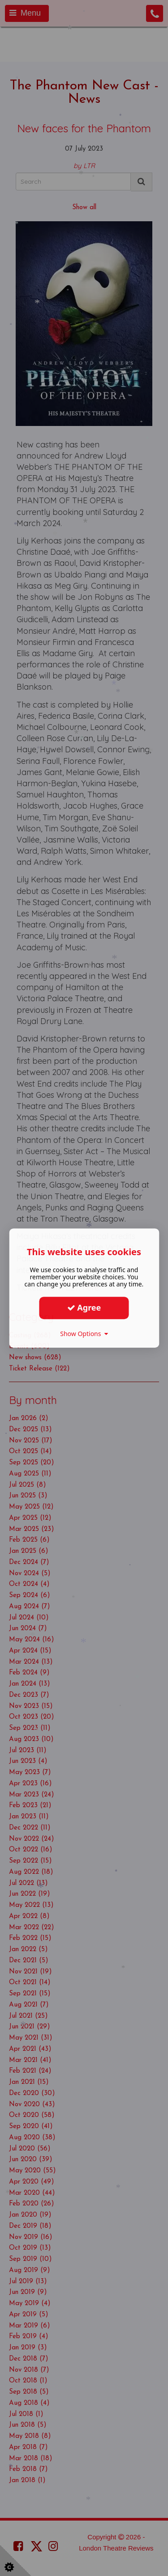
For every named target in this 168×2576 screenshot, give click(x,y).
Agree (84, 1307)
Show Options (84, 1333)
